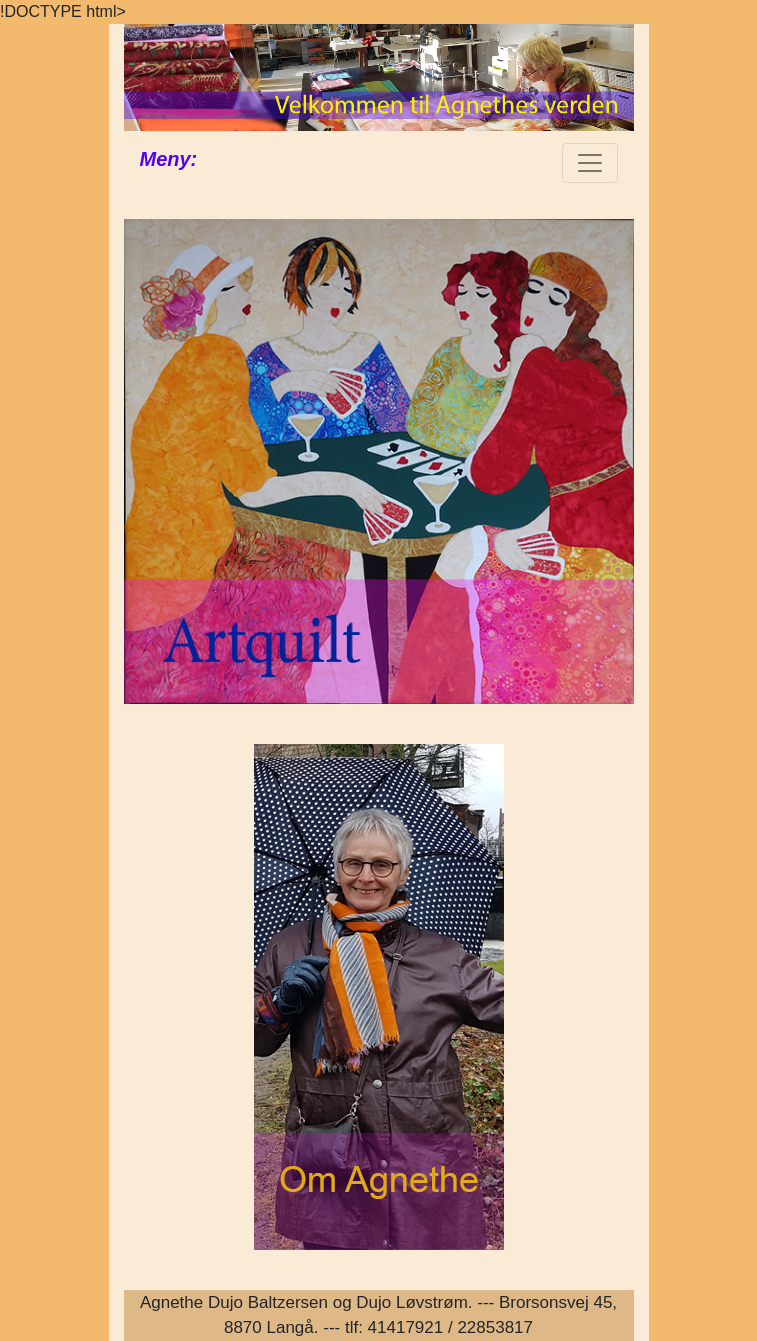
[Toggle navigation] (590, 163)
